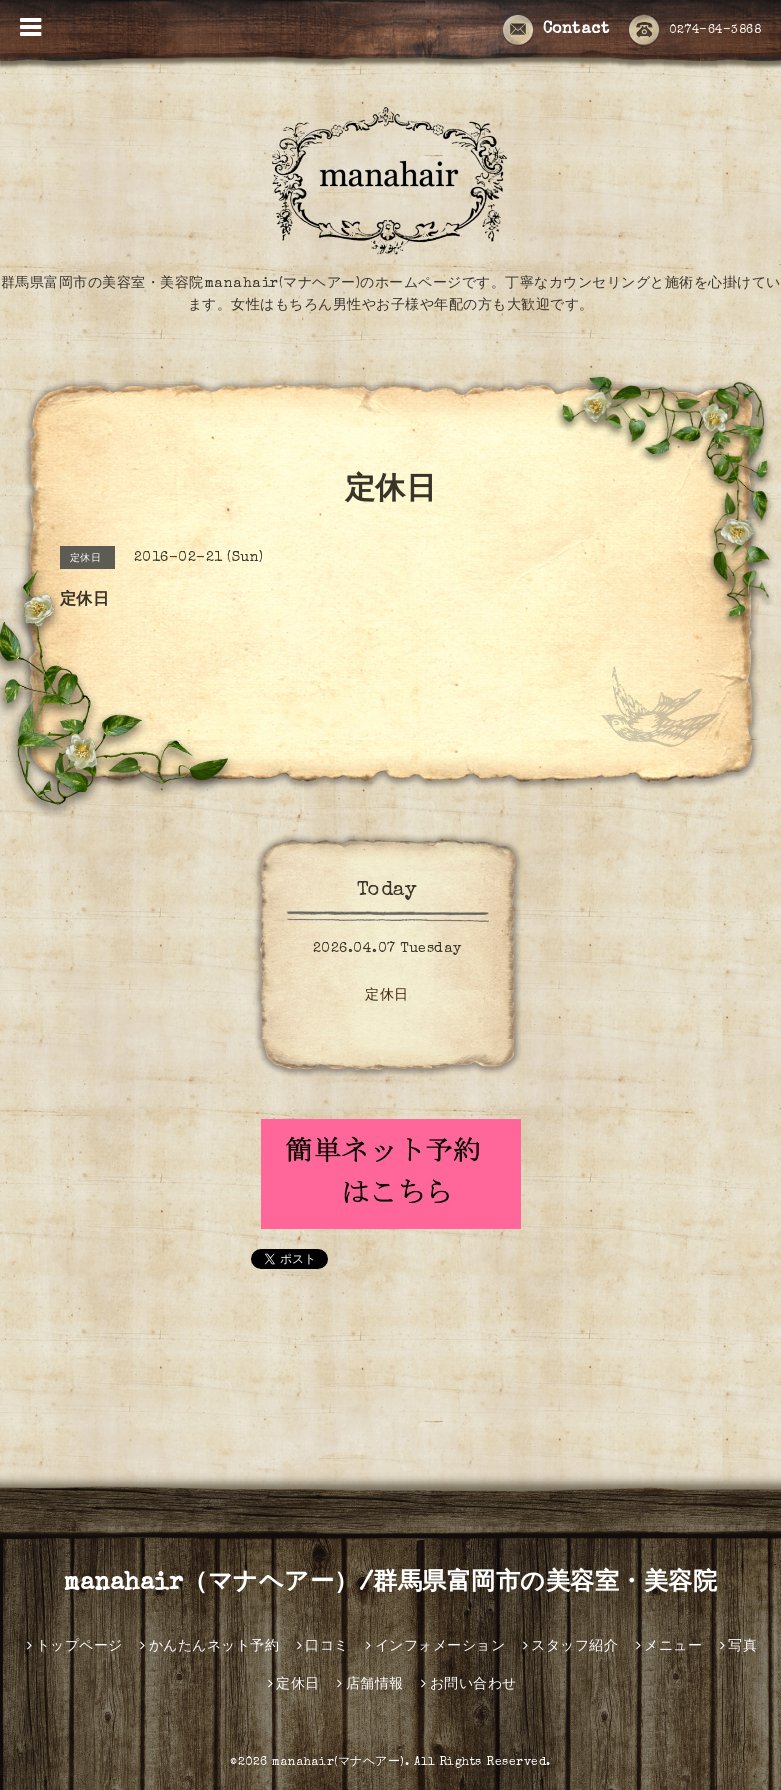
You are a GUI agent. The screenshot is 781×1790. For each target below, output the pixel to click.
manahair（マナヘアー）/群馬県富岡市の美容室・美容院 (390, 1584)
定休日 (387, 996)
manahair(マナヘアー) (338, 1763)
